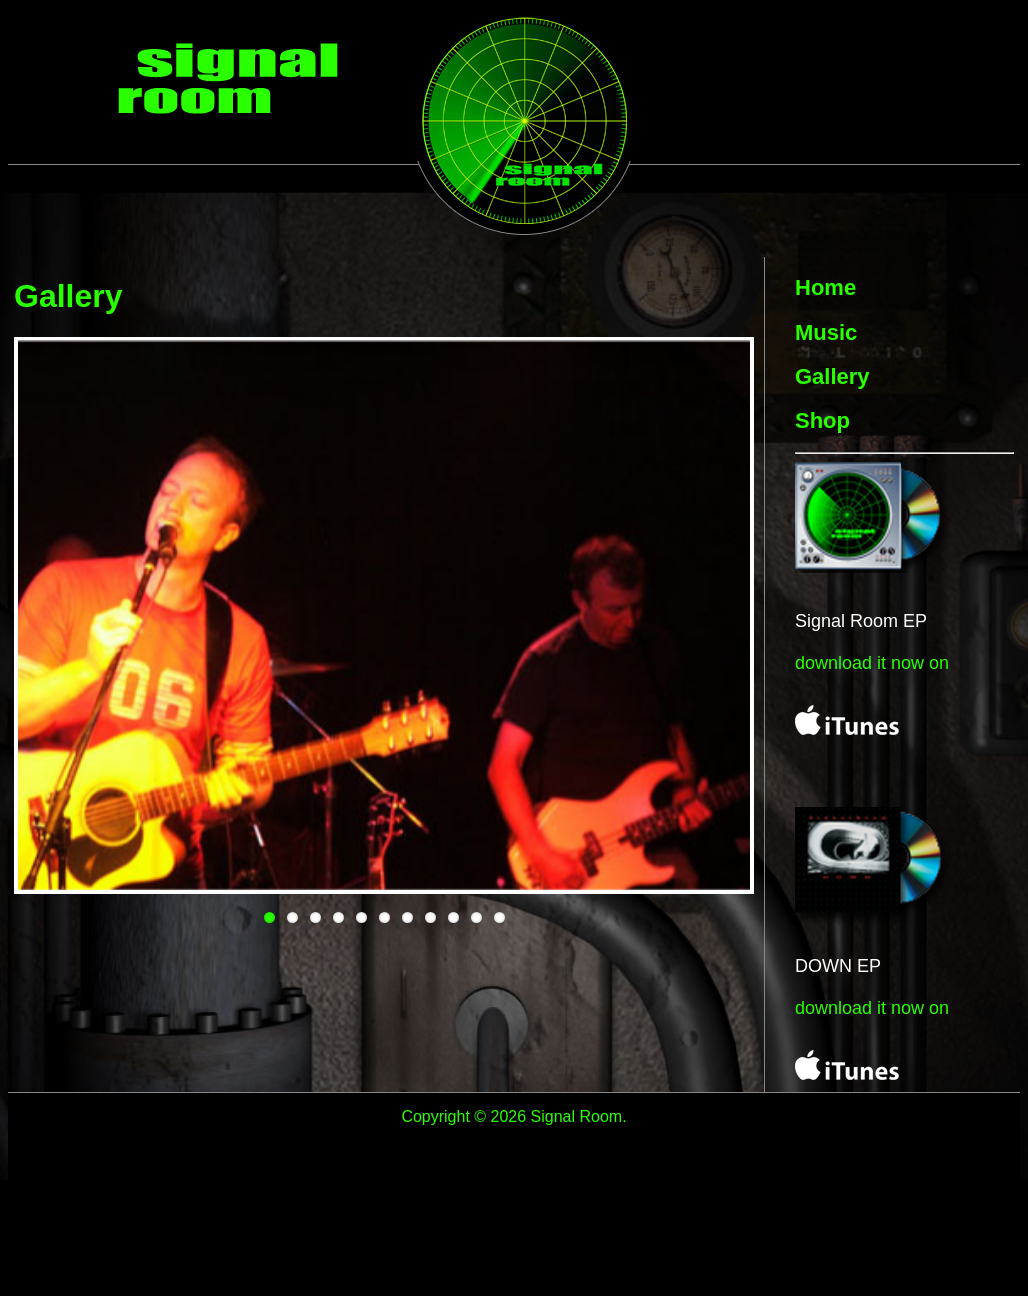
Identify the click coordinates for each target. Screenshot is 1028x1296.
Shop (822, 420)
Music (826, 332)
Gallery (832, 376)
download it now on (872, 663)
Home (825, 287)
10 (476, 917)
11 (499, 917)
